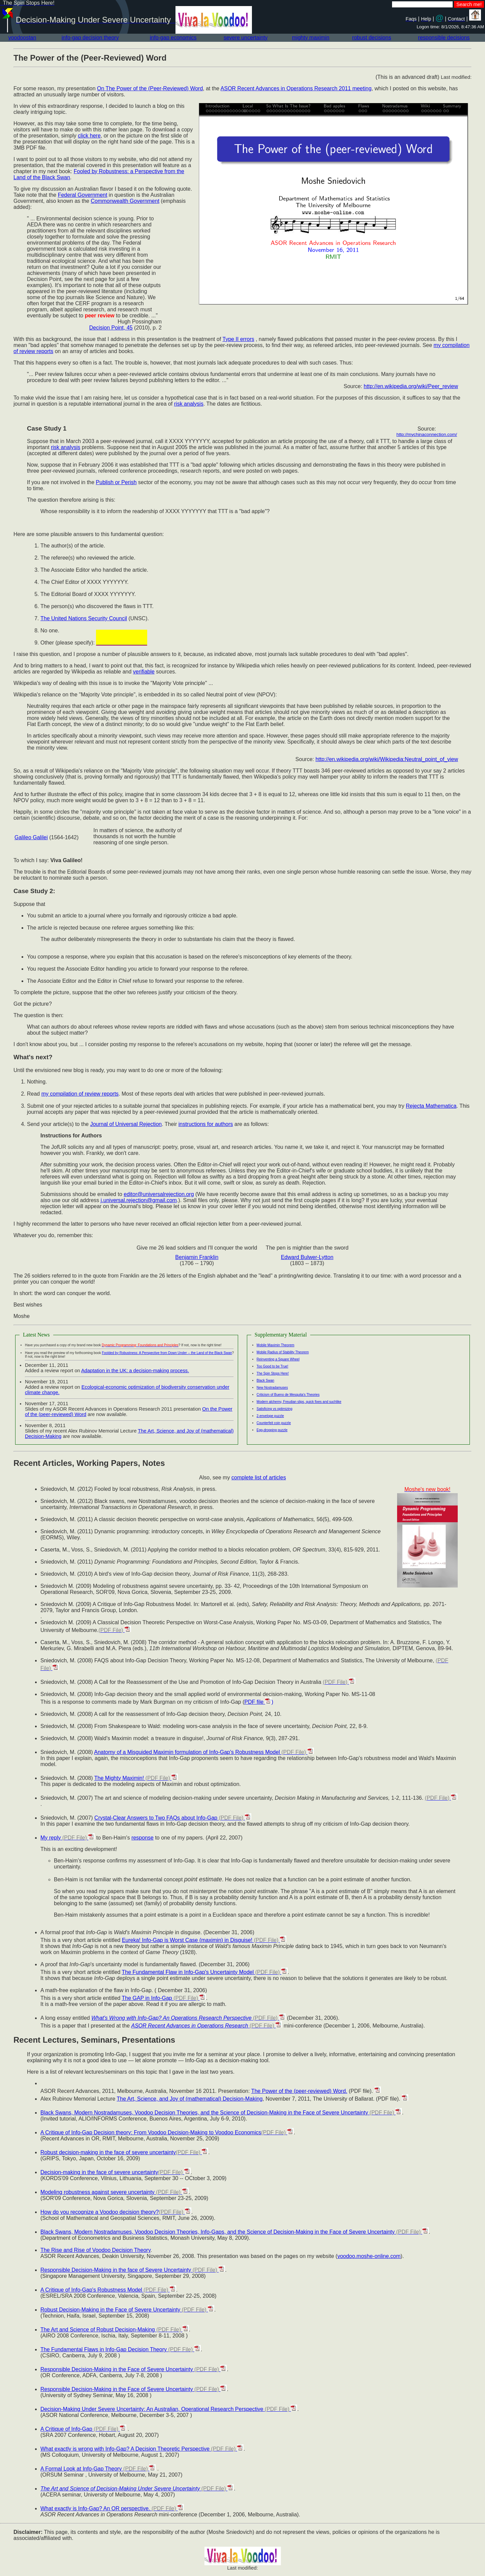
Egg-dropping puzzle (272, 1430)
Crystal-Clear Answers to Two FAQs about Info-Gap (172, 1818)
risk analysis (188, 404)
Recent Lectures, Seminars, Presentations (94, 2039)
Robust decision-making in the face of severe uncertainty (124, 2152)
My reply (67, 1838)
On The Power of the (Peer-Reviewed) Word (150, 88)
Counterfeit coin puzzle (274, 1423)
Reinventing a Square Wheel (278, 1359)
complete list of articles (258, 1477)
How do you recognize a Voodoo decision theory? (115, 2212)
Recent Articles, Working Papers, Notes (89, 1463)
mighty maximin (310, 37)
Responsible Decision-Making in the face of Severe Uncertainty (132, 2270)
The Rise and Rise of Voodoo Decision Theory (95, 2250)
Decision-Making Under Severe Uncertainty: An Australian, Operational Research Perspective (168, 2409)
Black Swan (265, 1380)
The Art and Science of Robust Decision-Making (114, 2329)
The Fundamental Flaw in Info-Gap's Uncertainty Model (205, 1972)
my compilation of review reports (80, 1094)
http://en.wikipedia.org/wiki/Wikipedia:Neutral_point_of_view (387, 759)
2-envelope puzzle (270, 1416)
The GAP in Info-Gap (164, 1998)
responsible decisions (444, 37)
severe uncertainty (246, 37)
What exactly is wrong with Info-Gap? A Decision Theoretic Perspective (142, 2449)
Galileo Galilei (31, 837)
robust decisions (371, 37)
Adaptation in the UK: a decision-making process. (135, 1370)
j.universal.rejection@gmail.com (139, 1200)
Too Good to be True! (272, 1366)
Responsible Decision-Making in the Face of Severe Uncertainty (133, 2369)
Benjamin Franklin (196, 1257)
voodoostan (22, 37)
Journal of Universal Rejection (126, 1124)
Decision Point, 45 (111, 328)
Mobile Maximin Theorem (275, 1345)
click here (89, 135)
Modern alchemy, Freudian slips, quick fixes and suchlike (299, 1402)
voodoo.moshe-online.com (369, 2256)
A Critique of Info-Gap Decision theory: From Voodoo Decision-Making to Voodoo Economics (167, 2132)
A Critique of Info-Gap (83, 2429)
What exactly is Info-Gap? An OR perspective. (112, 2508)
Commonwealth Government (125, 201)
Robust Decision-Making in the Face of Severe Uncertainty (127, 2310)
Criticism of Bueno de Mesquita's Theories (288, 1394)
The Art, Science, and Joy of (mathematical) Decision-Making (189, 2099)
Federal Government (82, 195)
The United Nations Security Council (83, 618)
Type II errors (238, 339)
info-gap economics (173, 37)
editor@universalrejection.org (159, 1194)
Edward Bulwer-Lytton (307, 1257)
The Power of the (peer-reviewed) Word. (299, 2091)
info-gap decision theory (90, 37)
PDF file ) (259, 1702)
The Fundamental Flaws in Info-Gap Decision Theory (120, 2349)
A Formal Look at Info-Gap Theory (98, 2469)
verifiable (144, 671)
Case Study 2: (34, 890)
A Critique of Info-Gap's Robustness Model (108, 2290)
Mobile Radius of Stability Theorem (283, 1352)
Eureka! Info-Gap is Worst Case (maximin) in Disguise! (204, 1940)
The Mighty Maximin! (136, 1778)
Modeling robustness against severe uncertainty (114, 2192)
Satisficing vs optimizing (274, 1409)
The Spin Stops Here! (273, 1373)
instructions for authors (206, 1124)
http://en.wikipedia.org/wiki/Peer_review (411, 386)
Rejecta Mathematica (431, 1106)
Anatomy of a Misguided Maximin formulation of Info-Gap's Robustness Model (204, 1752)
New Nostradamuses (272, 1387)
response (142, 1838)
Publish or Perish (116, 482)
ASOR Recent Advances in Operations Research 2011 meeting (296, 88)
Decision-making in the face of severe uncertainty (115, 2172)
